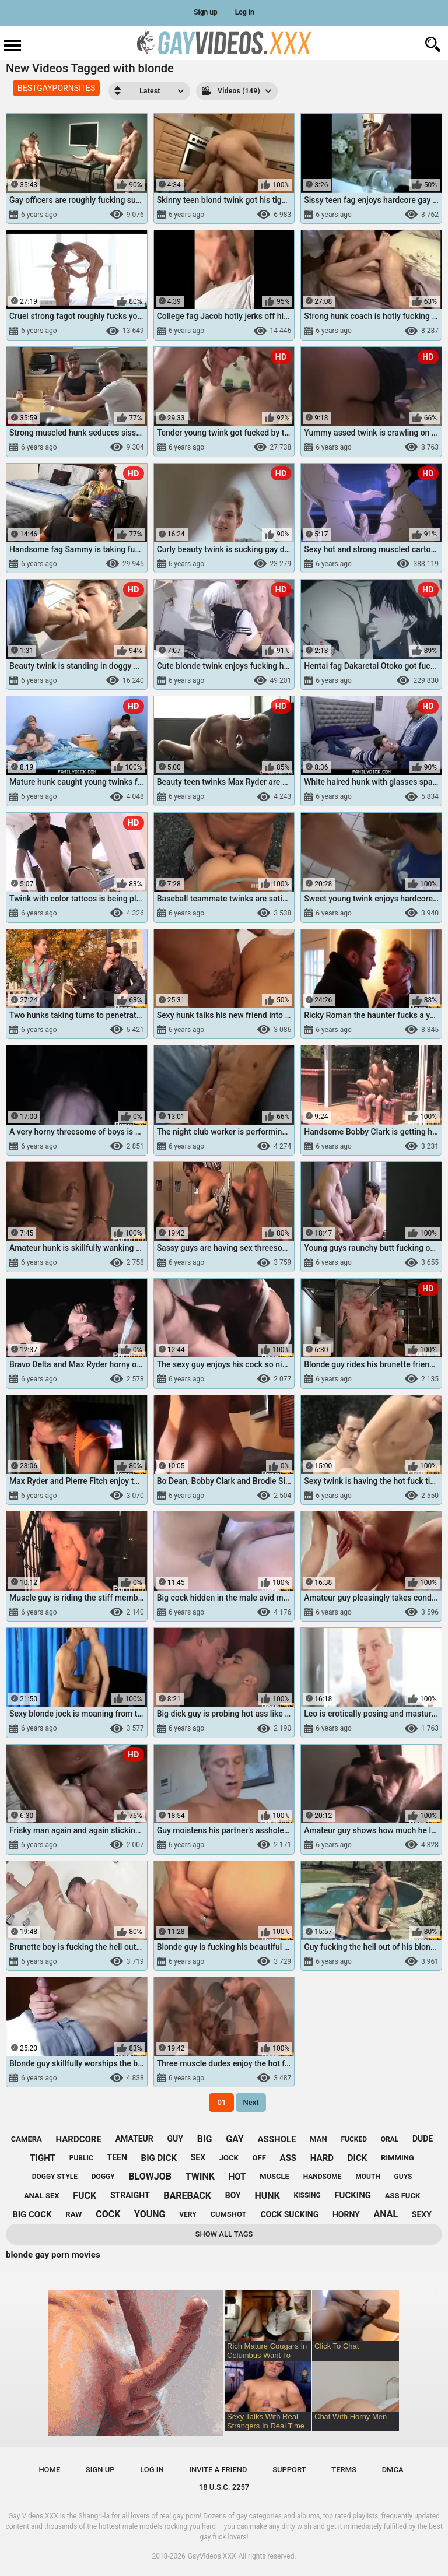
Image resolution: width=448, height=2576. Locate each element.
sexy (422, 2214)
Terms (343, 2469)
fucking (352, 2195)
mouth (367, 2177)
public (81, 2158)
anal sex (42, 2195)
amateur (134, 2138)
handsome (322, 2177)
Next (250, 2102)
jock (229, 2157)
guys (403, 2177)
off (259, 2157)
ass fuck (402, 2195)
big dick (159, 2158)
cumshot (228, 2214)
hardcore (79, 2139)
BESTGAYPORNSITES (56, 88)
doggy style (55, 2177)
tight (42, 2158)
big (204, 2139)
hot (237, 2176)
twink (200, 2176)
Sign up (206, 12)
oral (390, 2139)
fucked (354, 2139)
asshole (276, 2139)
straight (130, 2195)
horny (346, 2214)
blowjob (150, 2176)
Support (289, 2469)
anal (386, 2214)
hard (322, 2158)
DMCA (393, 2469)
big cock (31, 2214)
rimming (397, 2157)
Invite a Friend (218, 2469)
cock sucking (289, 2214)
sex (198, 2157)
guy (175, 2138)
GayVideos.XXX (212, 2556)
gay (235, 2139)
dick (358, 2158)
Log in (244, 12)
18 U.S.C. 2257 (224, 2487)
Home (49, 2469)
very (187, 2214)
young (149, 2214)
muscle (274, 2176)
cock (108, 2214)
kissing (306, 2195)
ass (288, 2158)
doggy (103, 2177)
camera (26, 2139)
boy (233, 2195)
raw (73, 2214)
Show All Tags (224, 2234)
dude (422, 2138)
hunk (266, 2195)
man (318, 2139)
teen (117, 2157)
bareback (187, 2195)
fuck (84, 2195)
